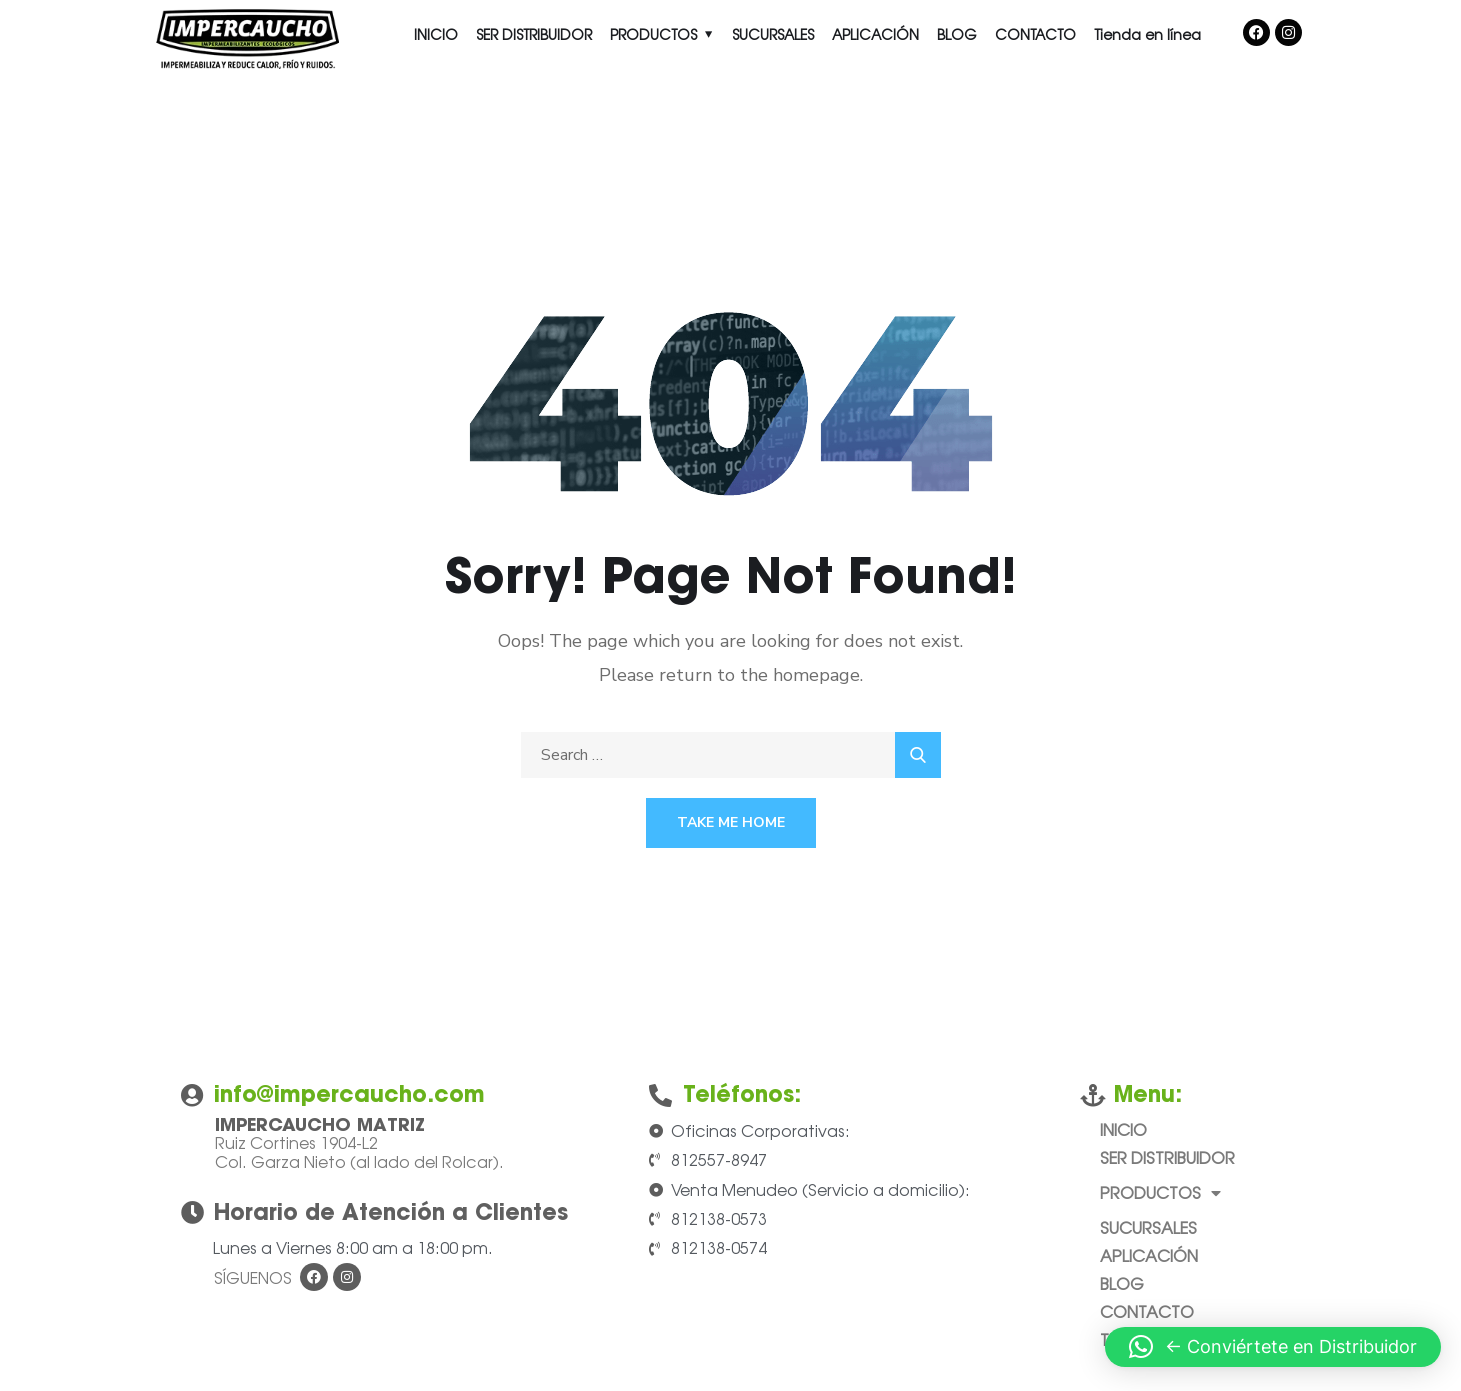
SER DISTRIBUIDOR (534, 34)
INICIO (436, 34)
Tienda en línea (1147, 34)
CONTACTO (1035, 34)
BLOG (957, 34)
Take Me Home (731, 822)
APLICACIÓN (875, 34)
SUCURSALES (773, 34)
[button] (1273, 1347)
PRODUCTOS (653, 34)
